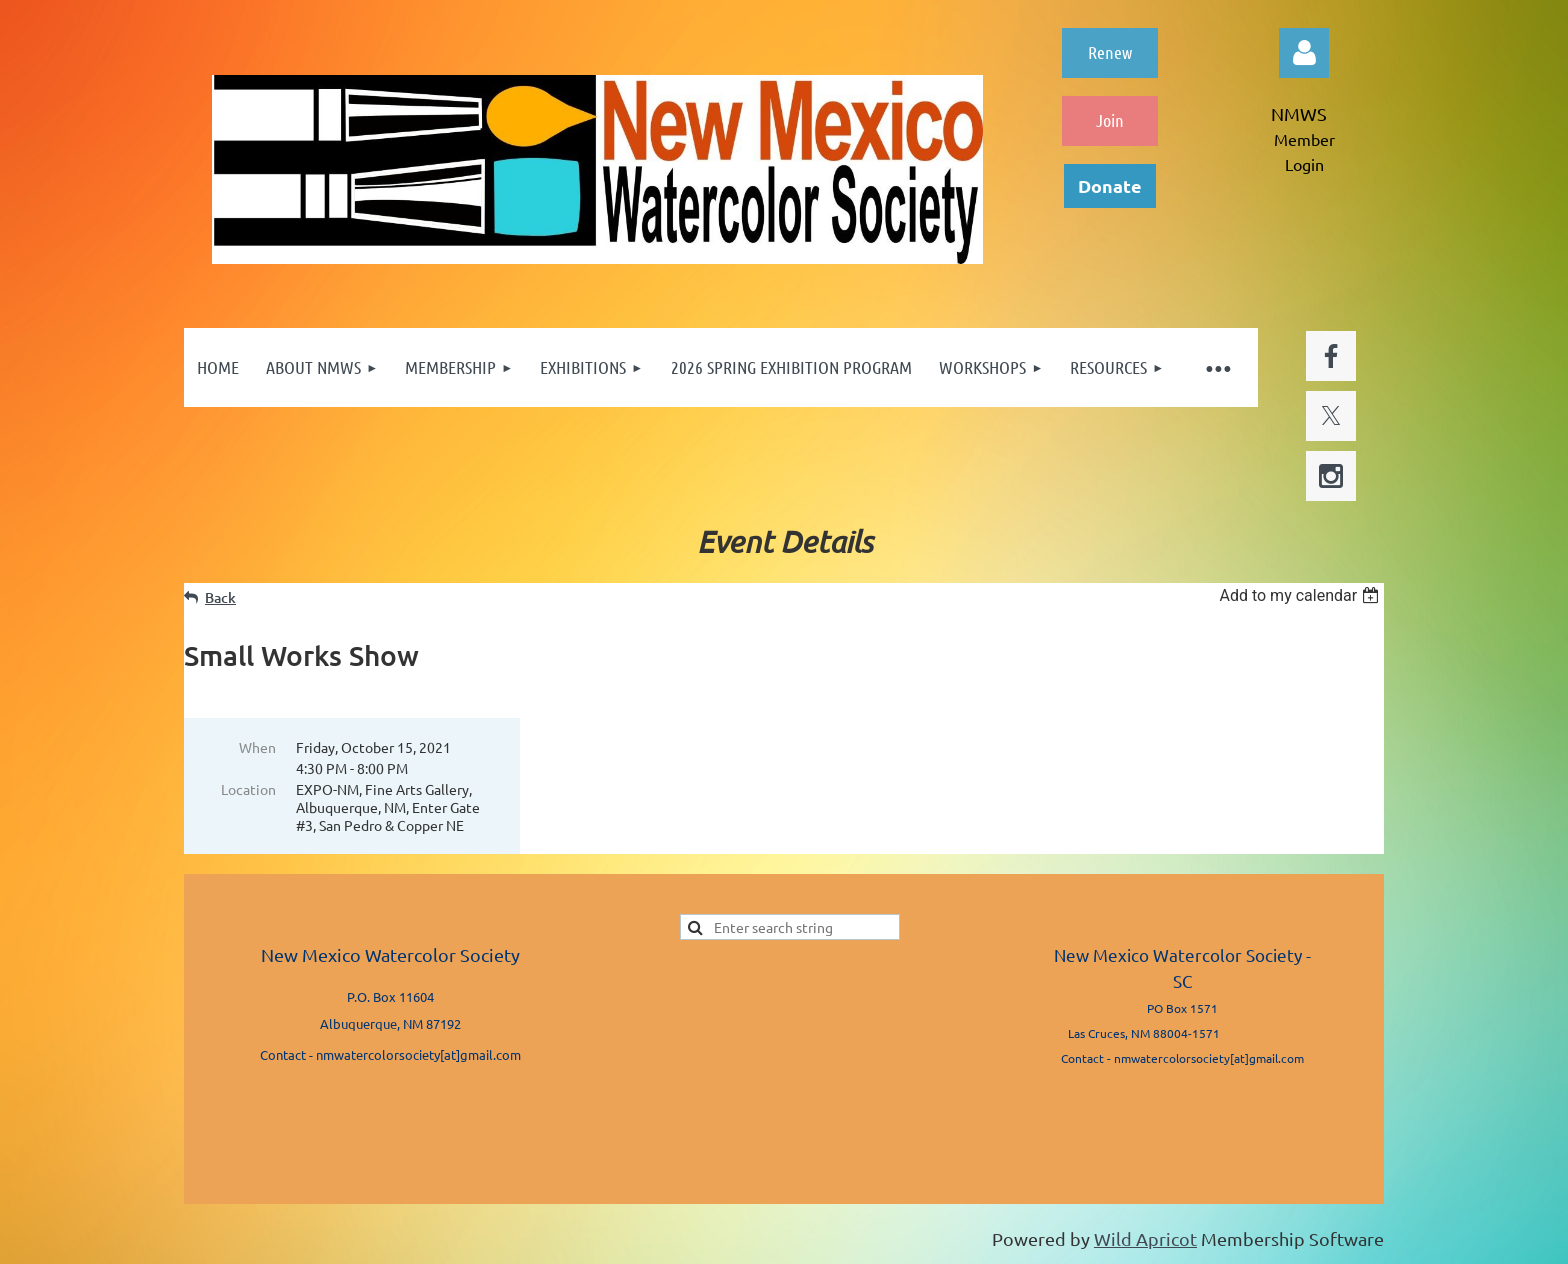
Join (1110, 120)
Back (220, 597)
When (257, 747)
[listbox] (1301, 595)
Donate (1110, 185)
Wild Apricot (1145, 1238)
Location (248, 789)
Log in (1304, 53)
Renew (1110, 52)
